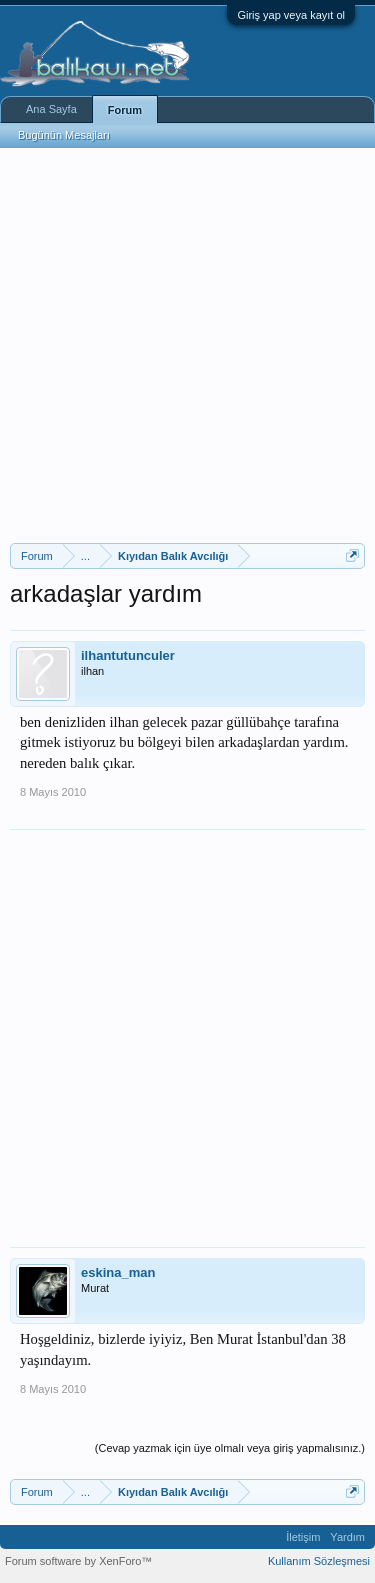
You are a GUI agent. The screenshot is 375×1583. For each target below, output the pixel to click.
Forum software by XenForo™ (78, 1561)
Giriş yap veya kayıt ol (291, 15)
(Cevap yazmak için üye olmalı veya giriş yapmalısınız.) (230, 1448)
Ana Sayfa (51, 109)
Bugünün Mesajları (64, 135)
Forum (125, 110)
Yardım (347, 1537)
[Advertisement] (187, 345)
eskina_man (118, 1272)
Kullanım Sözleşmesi (319, 1561)
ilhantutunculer (128, 655)
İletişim (303, 1537)
